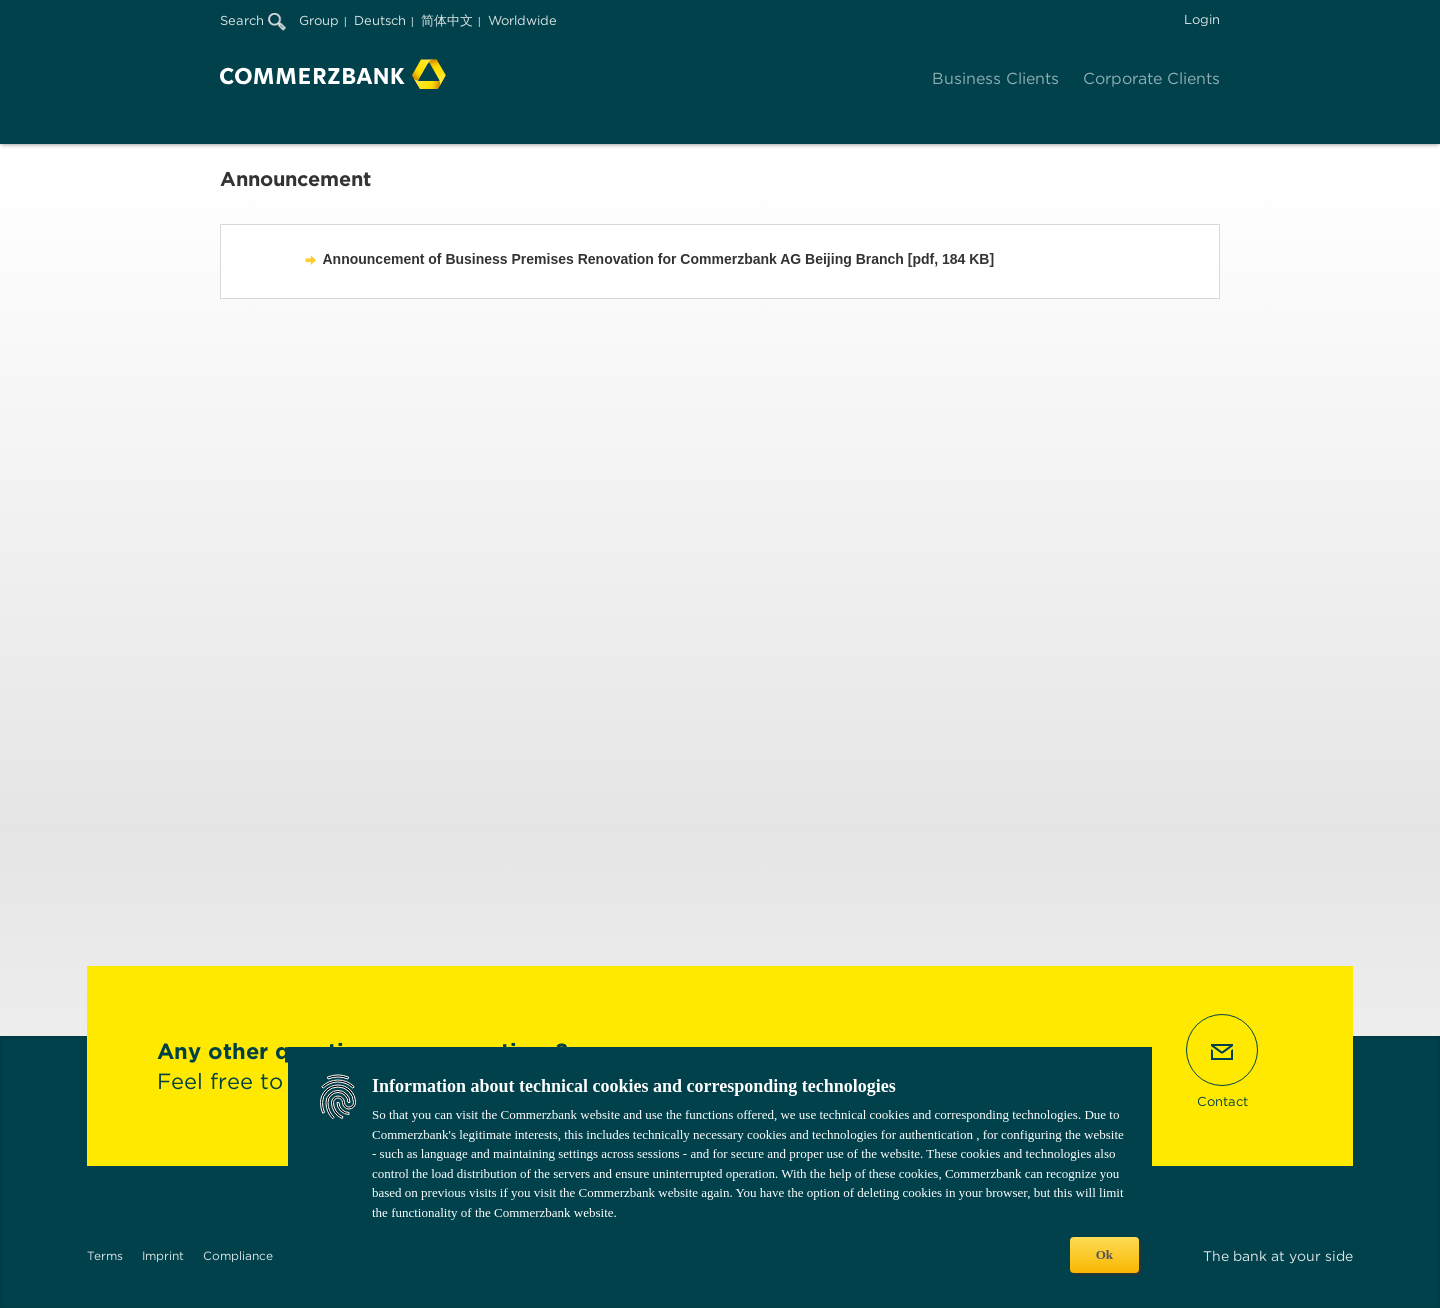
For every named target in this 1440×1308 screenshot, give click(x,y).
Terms (105, 1255)
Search (253, 20)
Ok (1104, 1254)
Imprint (163, 1255)
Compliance (238, 1255)
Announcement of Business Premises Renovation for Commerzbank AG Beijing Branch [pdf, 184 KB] (659, 259)
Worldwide (522, 20)
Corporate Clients (1151, 78)
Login (1202, 19)
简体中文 (447, 20)
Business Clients (995, 78)
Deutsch (380, 20)
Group (319, 20)
